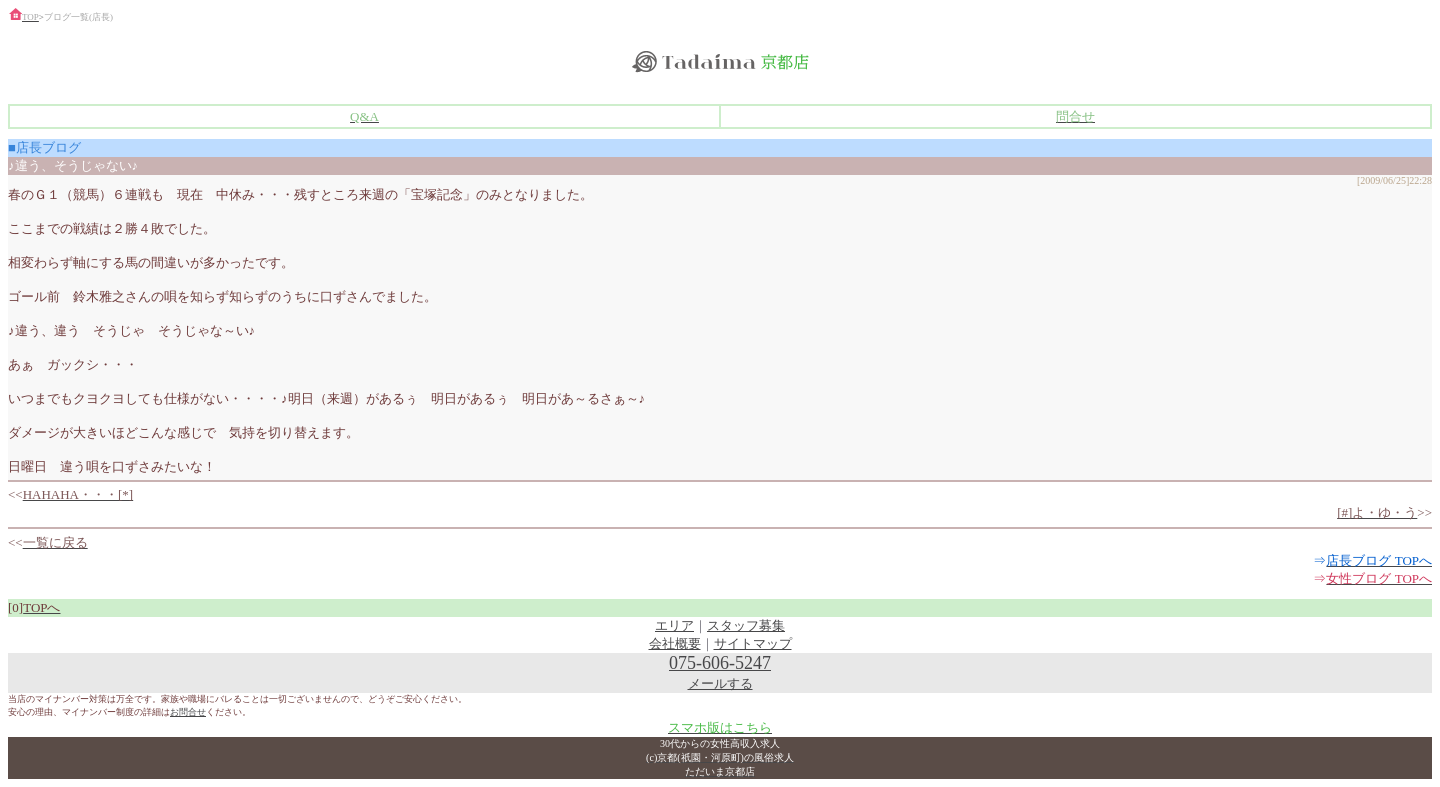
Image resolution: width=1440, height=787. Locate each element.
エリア (674, 625)
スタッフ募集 (746, 625)
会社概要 (675, 643)
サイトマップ (753, 643)
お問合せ (188, 712)
